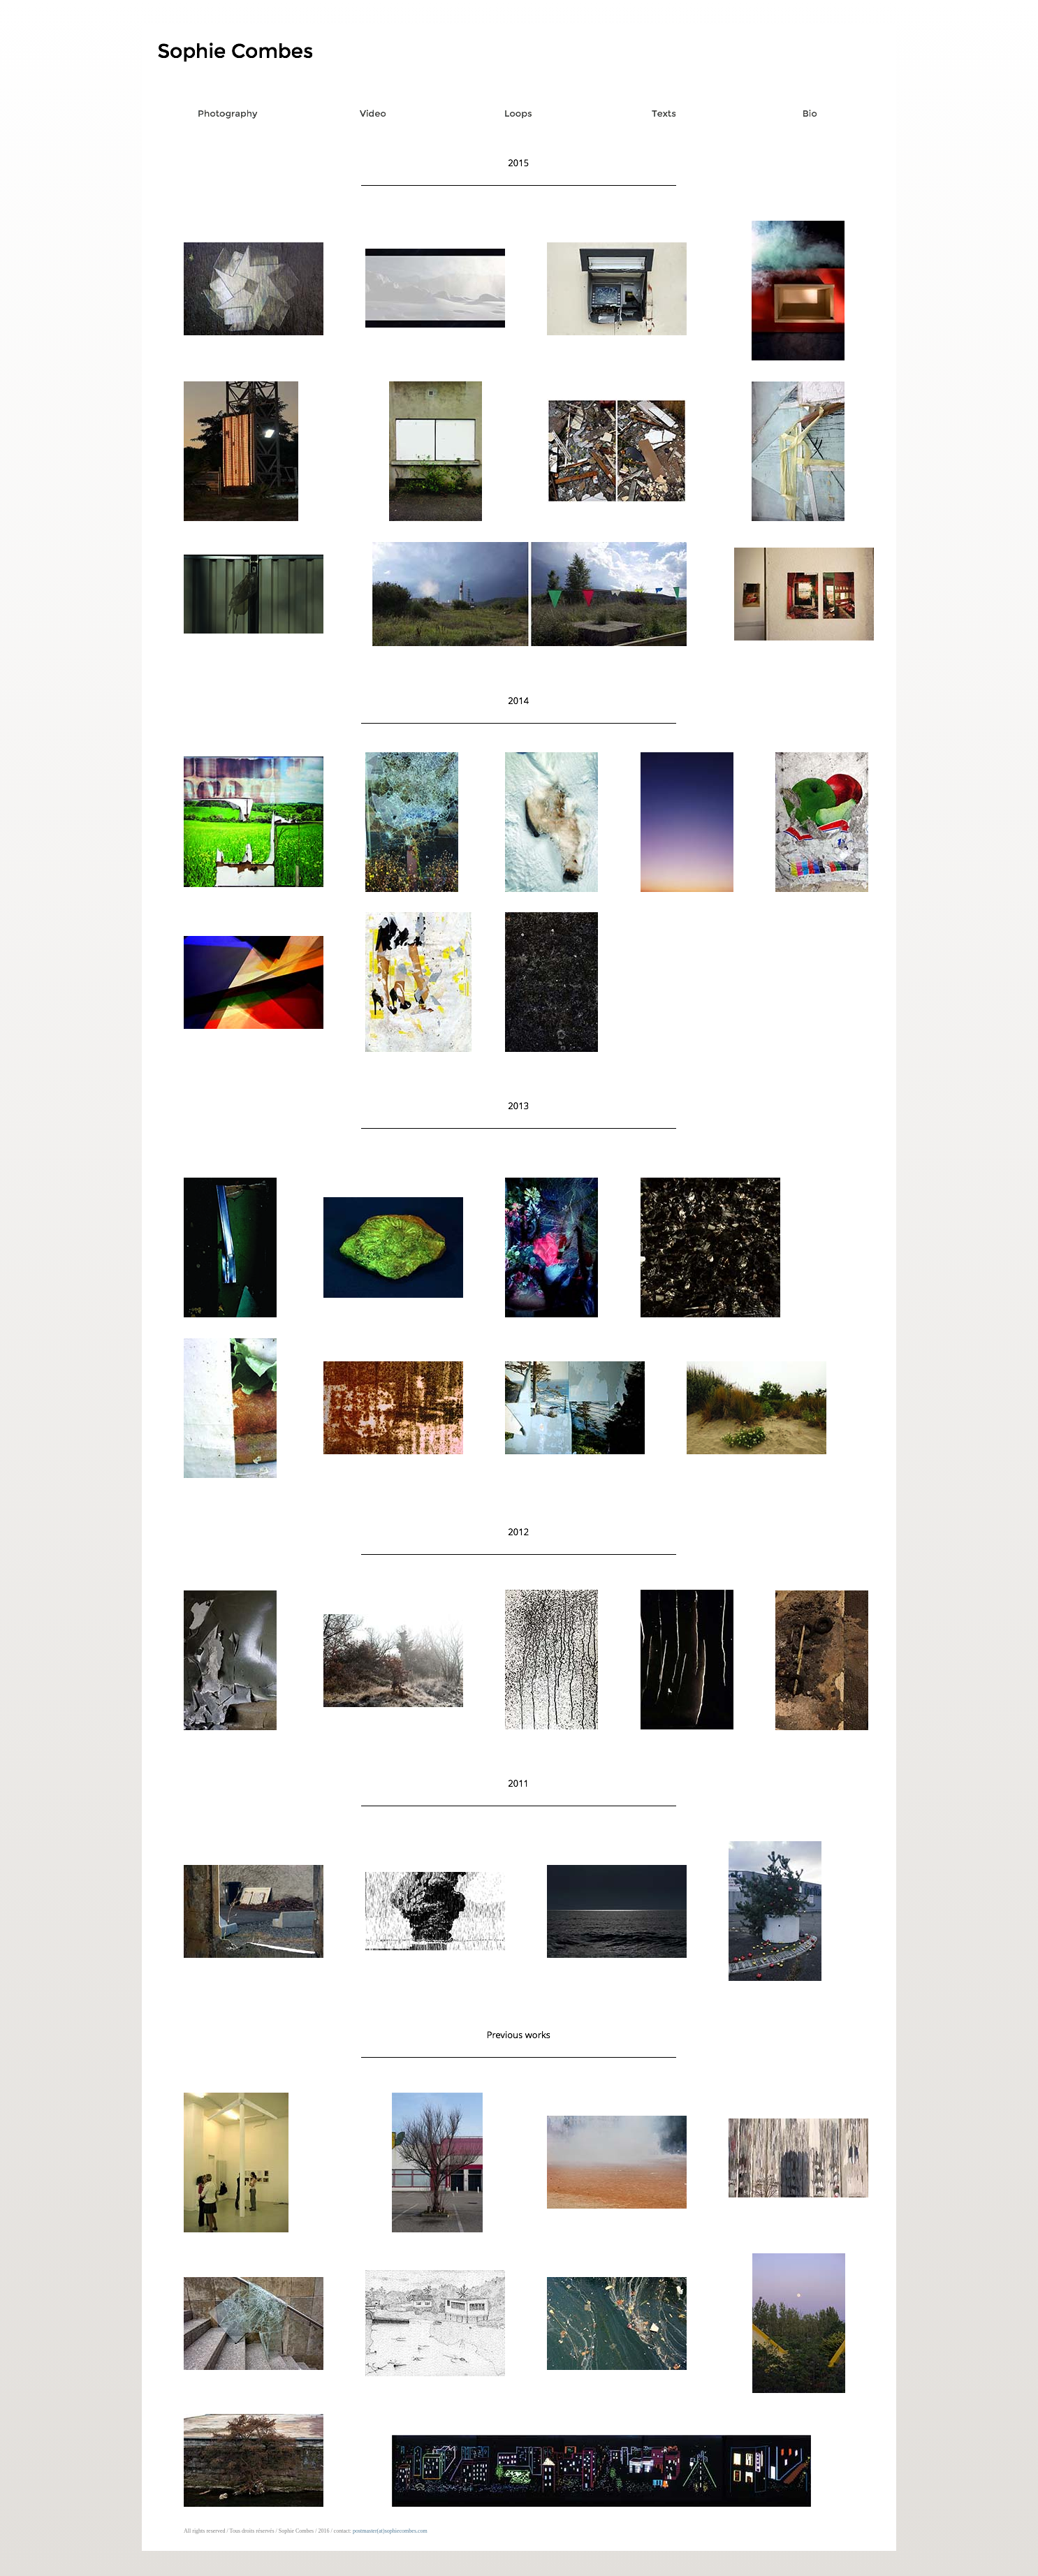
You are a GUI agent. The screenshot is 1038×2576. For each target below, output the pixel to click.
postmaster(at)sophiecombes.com (390, 2531)
